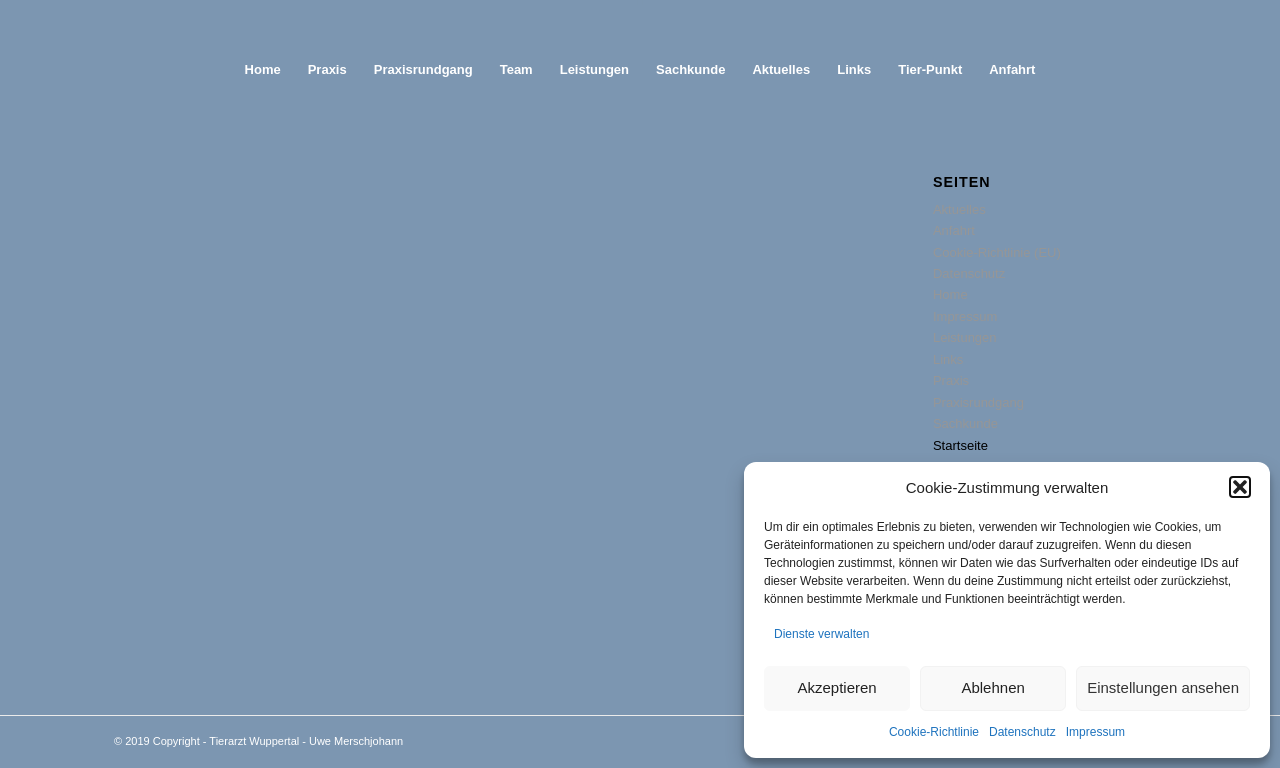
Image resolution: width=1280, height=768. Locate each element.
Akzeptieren (836, 687)
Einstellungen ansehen (1163, 687)
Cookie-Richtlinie (934, 732)
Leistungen (965, 337)
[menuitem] (263, 70)
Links (948, 359)
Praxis (951, 380)
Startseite (960, 445)
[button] (1240, 487)
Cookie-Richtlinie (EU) (997, 252)
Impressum (1095, 732)
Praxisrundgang (978, 402)
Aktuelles (959, 209)
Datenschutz (1022, 732)
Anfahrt (954, 230)
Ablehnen (992, 687)
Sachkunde (965, 423)
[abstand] (640, 22)
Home (950, 294)
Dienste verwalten (821, 634)
